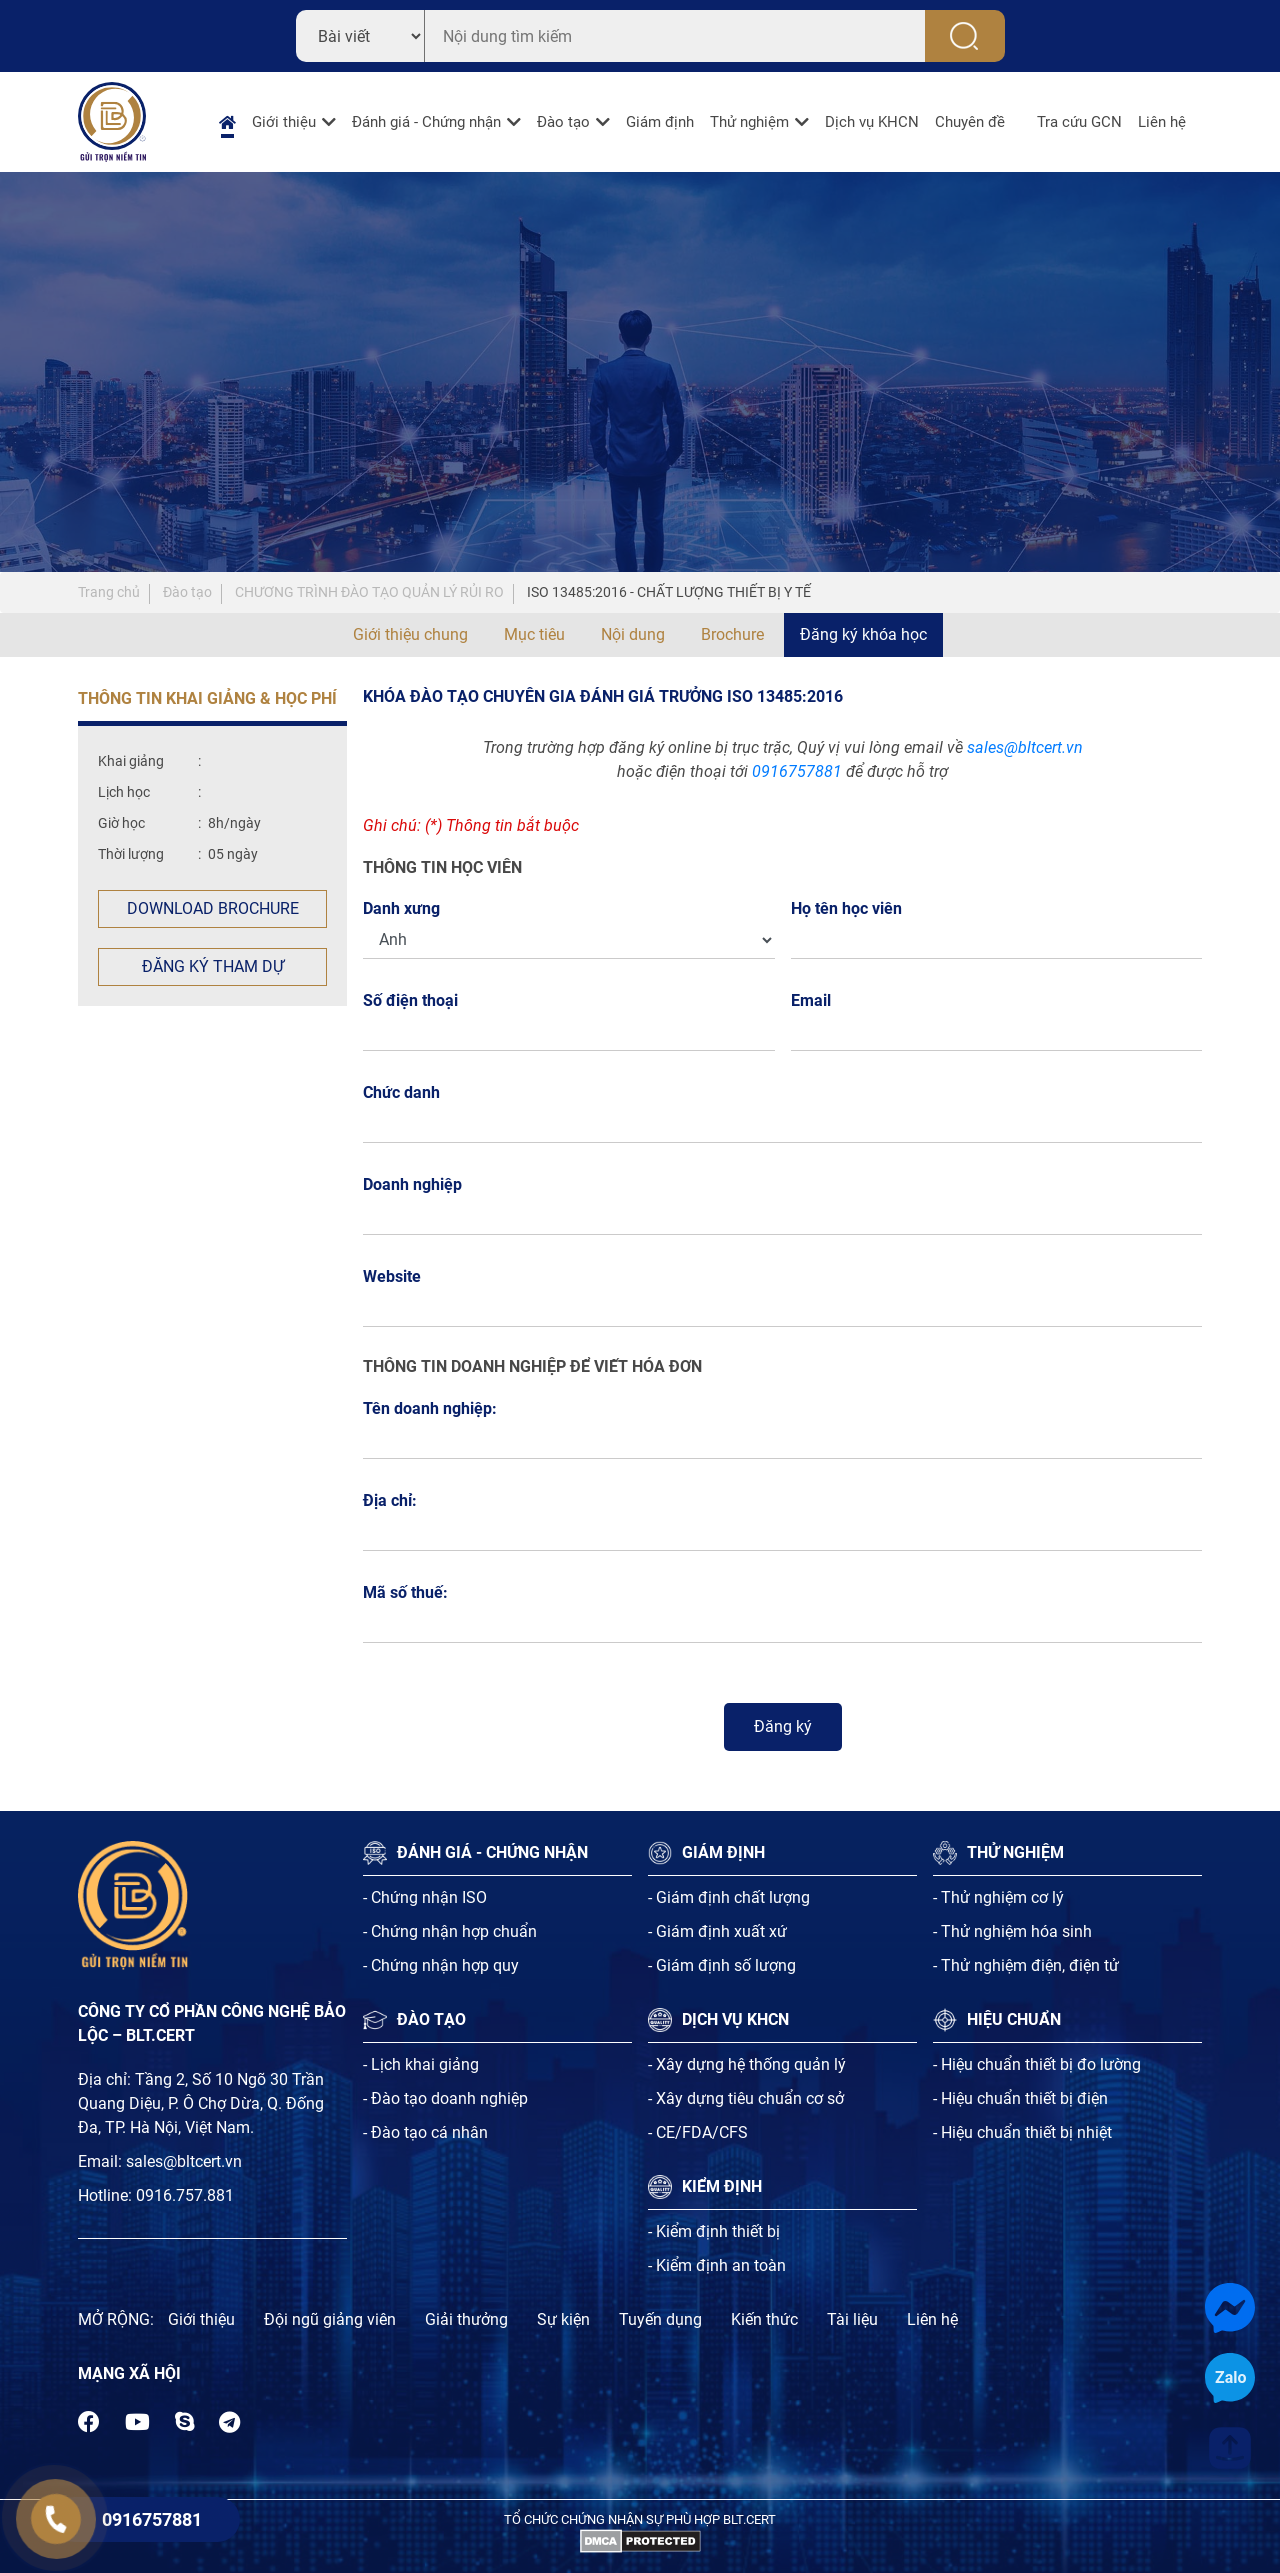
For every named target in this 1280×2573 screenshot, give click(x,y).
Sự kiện (563, 2319)
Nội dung (633, 634)
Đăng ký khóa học (863, 634)
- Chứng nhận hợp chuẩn (450, 1931)
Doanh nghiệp (412, 1184)
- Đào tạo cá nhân (425, 2132)
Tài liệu (852, 2319)
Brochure (732, 634)
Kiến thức (764, 2319)
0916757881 (797, 771)
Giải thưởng (466, 2319)
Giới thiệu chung (410, 634)
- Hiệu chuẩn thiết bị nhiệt (1022, 2132)
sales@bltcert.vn (1025, 747)
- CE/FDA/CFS (698, 2132)
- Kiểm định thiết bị (714, 2231)
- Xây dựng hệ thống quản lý (747, 2064)
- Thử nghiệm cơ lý (998, 1897)
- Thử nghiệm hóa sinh (1012, 1931)
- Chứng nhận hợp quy (441, 1965)
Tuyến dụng (660, 2319)
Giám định (660, 122)
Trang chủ (109, 592)
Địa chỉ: (390, 1500)
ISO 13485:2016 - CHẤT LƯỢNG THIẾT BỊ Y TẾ (669, 592)
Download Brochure (213, 908)
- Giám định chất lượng (729, 1897)
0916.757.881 (185, 2195)
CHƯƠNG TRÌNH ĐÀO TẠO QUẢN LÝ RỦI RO (369, 592)
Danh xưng (401, 908)
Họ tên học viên (852, 908)
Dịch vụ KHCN (872, 122)
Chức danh (401, 1092)
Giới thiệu (284, 122)
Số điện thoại (416, 1000)
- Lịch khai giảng (421, 2064)
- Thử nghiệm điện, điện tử (1026, 1965)
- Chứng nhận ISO (425, 1897)
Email (816, 1000)
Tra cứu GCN (1079, 122)
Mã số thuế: (405, 1592)
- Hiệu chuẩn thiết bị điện (1020, 2098)
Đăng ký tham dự (213, 966)
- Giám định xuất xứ (717, 1931)
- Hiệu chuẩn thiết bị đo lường (1037, 2064)
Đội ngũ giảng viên (330, 2319)
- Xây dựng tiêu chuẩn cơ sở (746, 2098)
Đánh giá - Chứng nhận (426, 122)
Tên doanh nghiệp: (430, 1408)
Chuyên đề (970, 122)
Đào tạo (563, 122)
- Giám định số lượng (722, 1965)
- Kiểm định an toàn (717, 2265)
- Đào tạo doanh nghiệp (445, 2098)
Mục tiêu (534, 634)
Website (392, 1276)
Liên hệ (1162, 122)
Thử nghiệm (749, 122)
